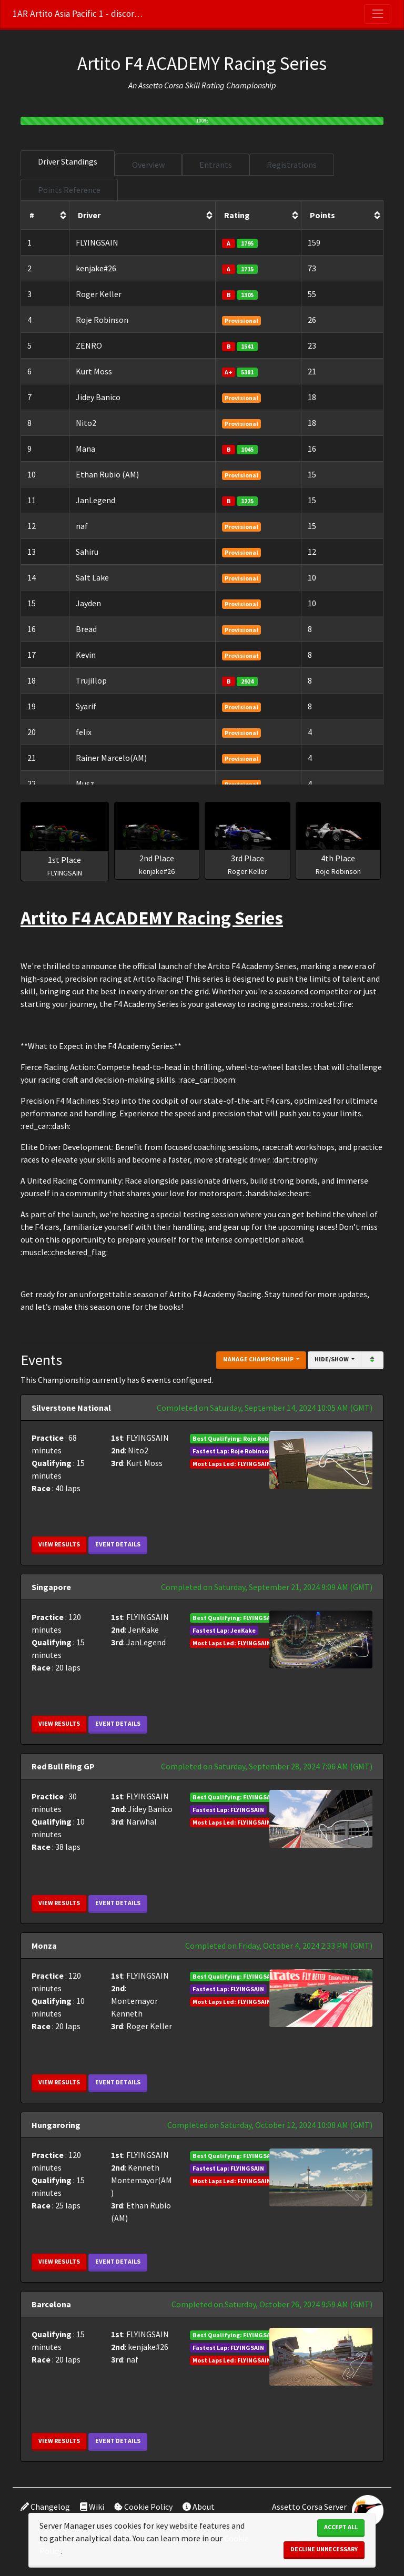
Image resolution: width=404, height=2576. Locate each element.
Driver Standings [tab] (67, 161)
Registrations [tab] (292, 164)
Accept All (341, 2527)
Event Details (117, 1544)
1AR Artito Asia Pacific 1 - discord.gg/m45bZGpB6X (78, 13)
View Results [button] (59, 1544)
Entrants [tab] (215, 164)
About (199, 2506)
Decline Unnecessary (324, 2549)
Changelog (45, 2506)
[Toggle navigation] (377, 13)
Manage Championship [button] (259, 1359)
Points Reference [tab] (69, 190)
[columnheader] (45, 215)
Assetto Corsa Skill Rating (181, 85)
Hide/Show (332, 1359)
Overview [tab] (148, 164)
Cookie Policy (143, 2506)
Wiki (92, 2506)
